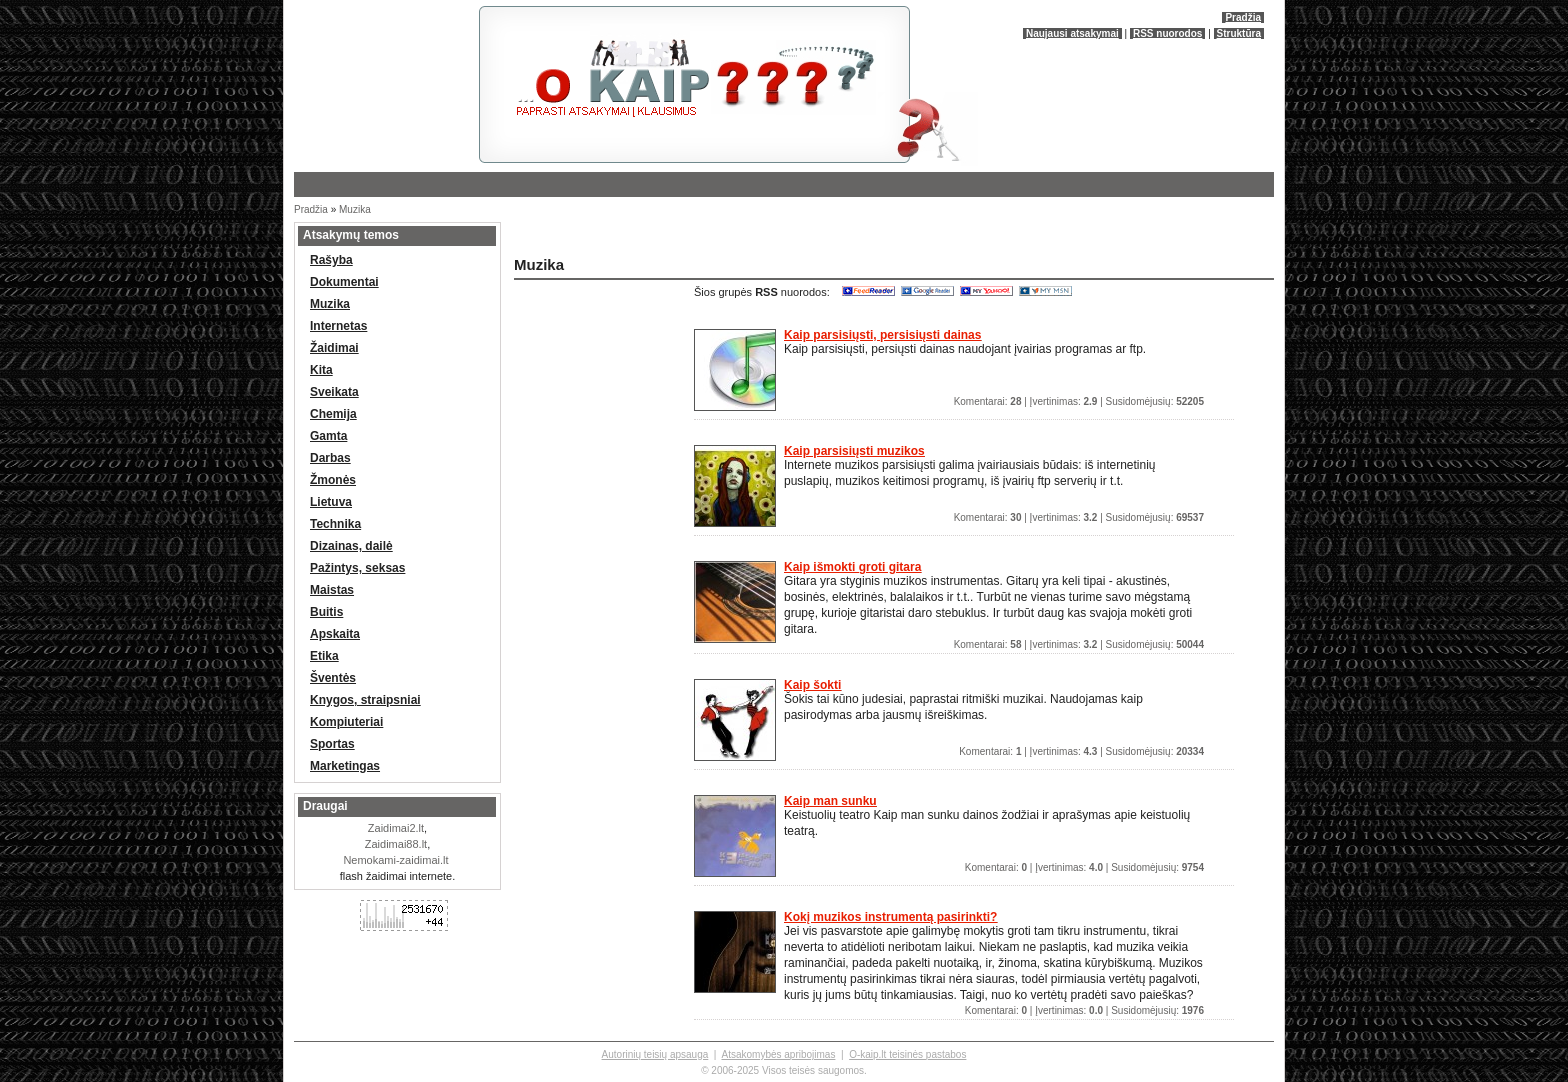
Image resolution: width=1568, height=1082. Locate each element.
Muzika (355, 209)
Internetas (338, 326)
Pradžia (1243, 17)
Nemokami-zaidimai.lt (395, 860)
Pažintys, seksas (357, 568)
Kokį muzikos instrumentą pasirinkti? (890, 917)
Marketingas (345, 766)
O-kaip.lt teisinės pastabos (907, 1054)
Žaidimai (334, 348)
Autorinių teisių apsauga (655, 1054)
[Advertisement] (744, 234)
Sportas (332, 744)
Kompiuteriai (346, 722)
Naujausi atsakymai (1072, 33)
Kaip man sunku (830, 801)
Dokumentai (344, 282)
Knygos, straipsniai (365, 700)
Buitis (326, 612)
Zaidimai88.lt (396, 844)
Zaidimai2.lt (396, 828)
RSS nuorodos (1167, 33)
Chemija (333, 414)
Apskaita (335, 634)
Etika (324, 656)
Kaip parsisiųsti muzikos (854, 451)
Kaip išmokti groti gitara (852, 567)
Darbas (330, 458)
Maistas (332, 590)
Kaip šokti (812, 685)
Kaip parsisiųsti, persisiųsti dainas (882, 335)
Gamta (328, 436)
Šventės (333, 678)
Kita (321, 370)
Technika (335, 524)
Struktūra (1239, 33)
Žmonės (333, 480)
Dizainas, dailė (351, 546)
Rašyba (331, 260)
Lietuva (331, 502)
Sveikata (334, 392)
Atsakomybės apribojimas (778, 1054)
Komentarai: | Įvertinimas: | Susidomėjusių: (1079, 401)
